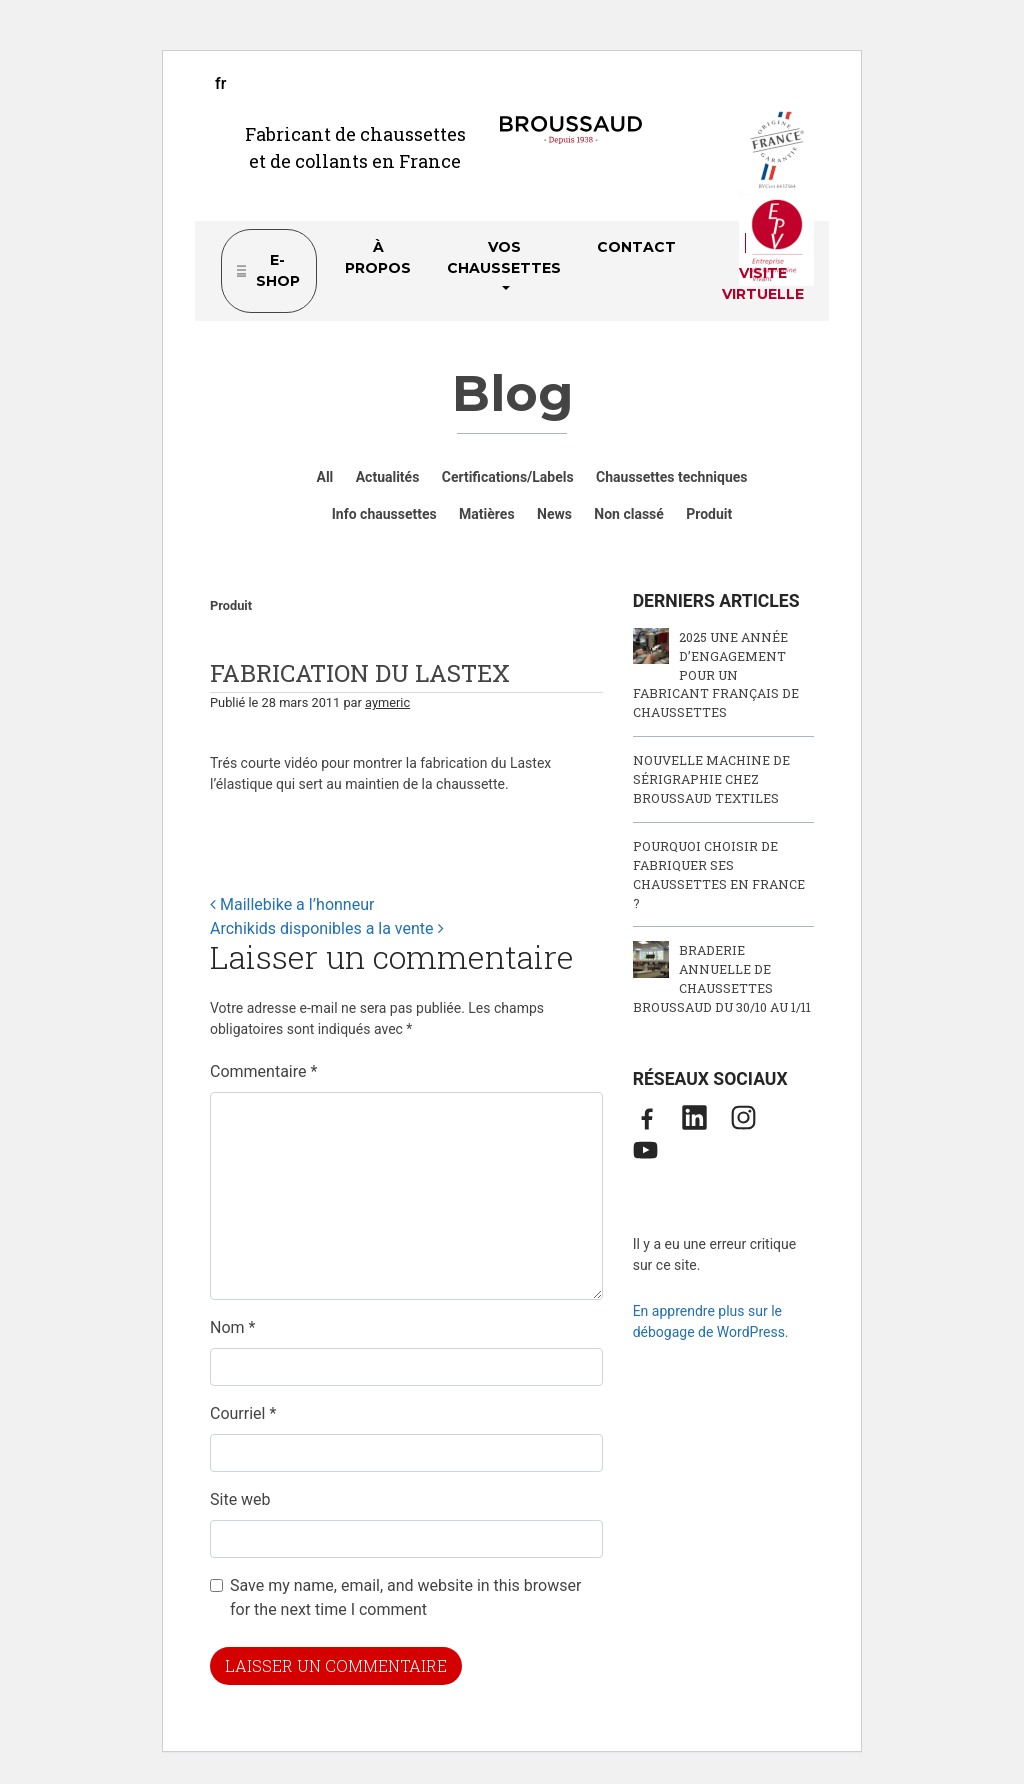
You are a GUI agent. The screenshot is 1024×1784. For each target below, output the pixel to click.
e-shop (278, 270)
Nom (232, 1327)
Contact (636, 247)
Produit (231, 605)
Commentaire (263, 1071)
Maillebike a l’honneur (292, 904)
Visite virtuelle (763, 283)
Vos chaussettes (504, 257)
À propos (378, 257)
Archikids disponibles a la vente (327, 928)
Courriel (243, 1413)
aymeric (387, 702)
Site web (240, 1499)
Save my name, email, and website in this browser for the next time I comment (405, 1597)
